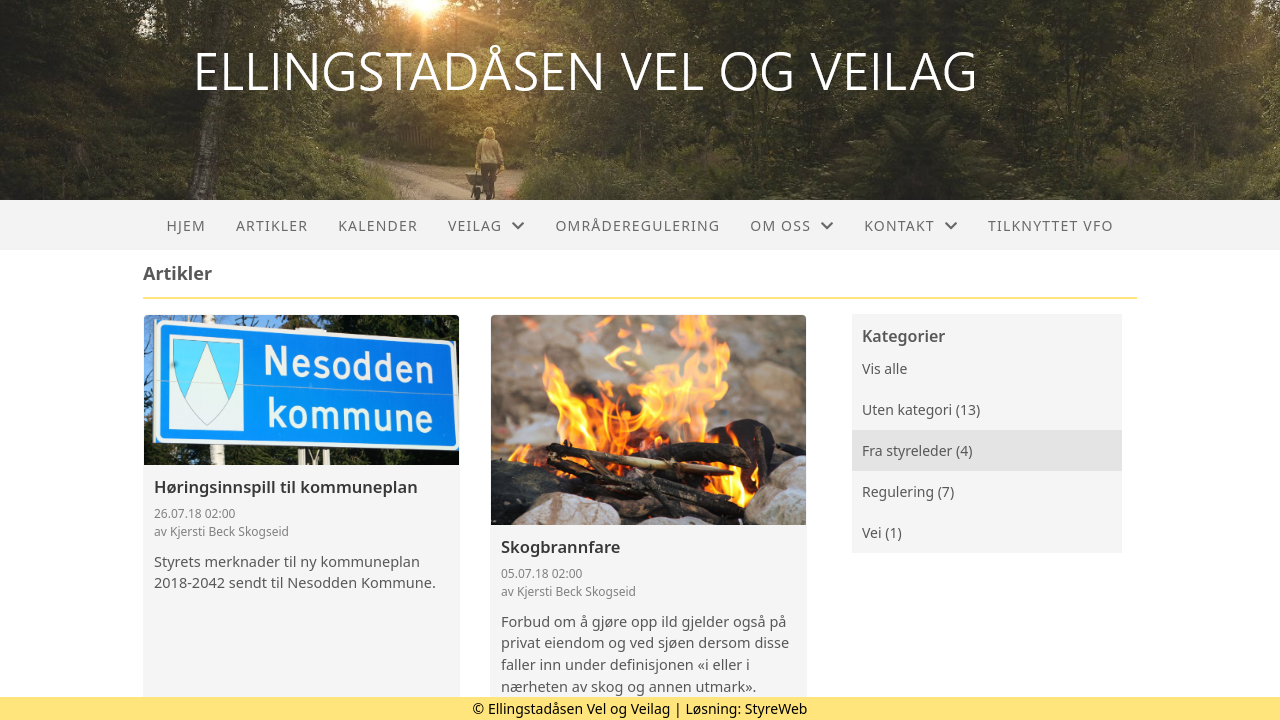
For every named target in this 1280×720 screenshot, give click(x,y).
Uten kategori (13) (921, 409)
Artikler (272, 225)
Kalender (378, 225)
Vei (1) (882, 532)
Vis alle (884, 368)
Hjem (185, 225)
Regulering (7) (908, 491)
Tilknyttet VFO (1051, 225)
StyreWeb (776, 708)
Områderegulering (637, 225)
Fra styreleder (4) (917, 450)
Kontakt (911, 225)
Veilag (487, 225)
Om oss (792, 225)
